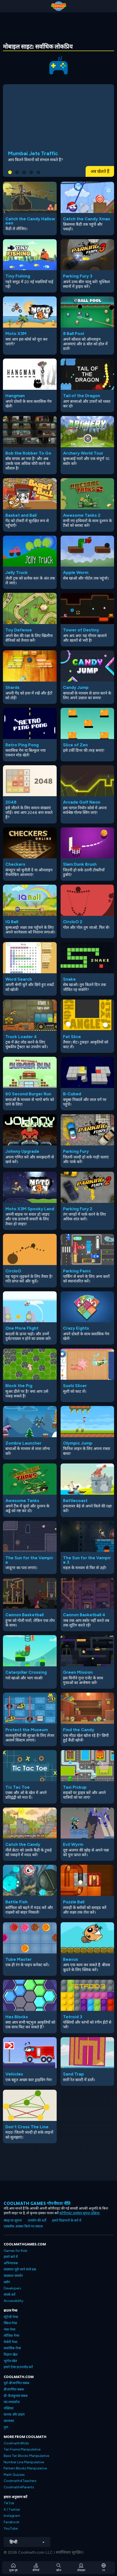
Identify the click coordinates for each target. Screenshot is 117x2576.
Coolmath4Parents (19, 2487)
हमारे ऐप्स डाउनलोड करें (18, 2367)
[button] (10, 172)
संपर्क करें (9, 2295)
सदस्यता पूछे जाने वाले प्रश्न (20, 2269)
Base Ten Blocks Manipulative (26, 2456)
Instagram (12, 2516)
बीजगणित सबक (14, 2389)
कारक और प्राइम (14, 2414)
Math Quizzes (14, 2475)
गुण (6, 2427)
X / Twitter (12, 2509)
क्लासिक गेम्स (12, 2348)
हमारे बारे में (11, 2257)
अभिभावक (11, 2263)
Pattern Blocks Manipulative (25, 2468)
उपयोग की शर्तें (37, 2220)
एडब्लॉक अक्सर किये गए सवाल (23, 2226)
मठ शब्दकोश (12, 2402)
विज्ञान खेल (10, 2355)
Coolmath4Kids (16, 2443)
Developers (12, 2288)
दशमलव (9, 2421)
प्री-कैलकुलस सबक (16, 2396)
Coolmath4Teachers (20, 2481)
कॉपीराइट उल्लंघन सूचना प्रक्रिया (79, 2213)
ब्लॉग (7, 2282)
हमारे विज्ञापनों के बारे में (66, 2220)
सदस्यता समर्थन (13, 2276)
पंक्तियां (8, 2408)
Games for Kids (15, 2251)
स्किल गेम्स (10, 2323)
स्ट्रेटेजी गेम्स (11, 2317)
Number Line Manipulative (24, 2462)
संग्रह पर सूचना (13, 2220)
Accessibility (13, 2301)
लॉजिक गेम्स (11, 2336)
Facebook (11, 2522)
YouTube (11, 2528)
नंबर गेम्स (9, 2329)
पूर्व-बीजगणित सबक (16, 2383)
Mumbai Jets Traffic (33, 153)
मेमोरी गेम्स (10, 2342)
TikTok (9, 2503)
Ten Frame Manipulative (22, 2449)
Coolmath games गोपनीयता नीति (37, 2203)
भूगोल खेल (10, 2361)
